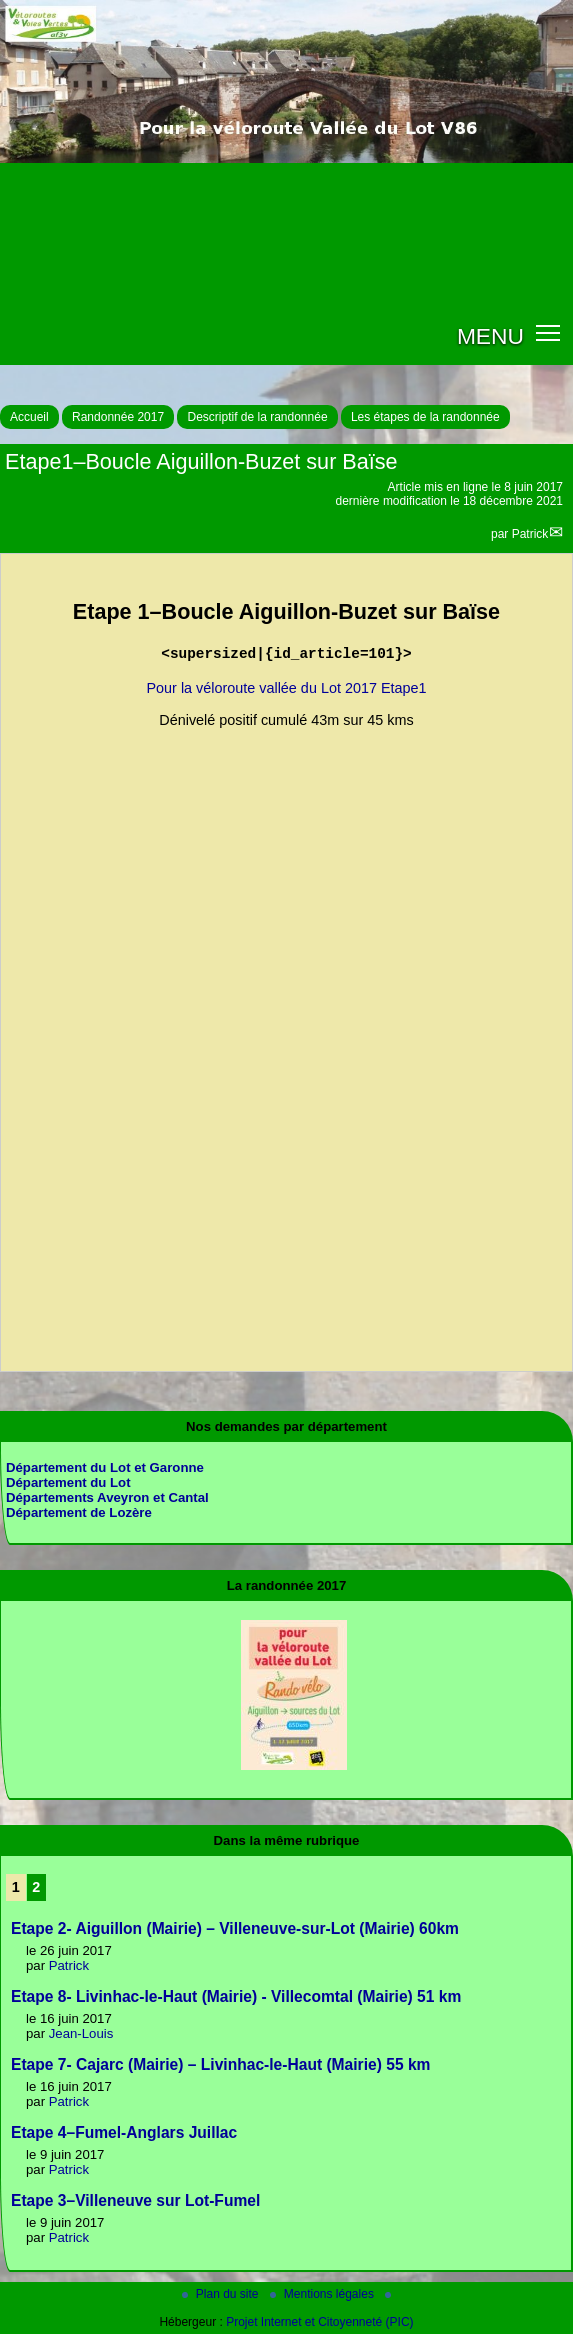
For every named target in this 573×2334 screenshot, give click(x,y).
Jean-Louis (81, 2033)
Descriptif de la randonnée (257, 417)
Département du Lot (68, 1482)
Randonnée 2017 (118, 417)
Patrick (530, 534)
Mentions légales (323, 2294)
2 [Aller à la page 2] (36, 1887)
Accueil (29, 417)
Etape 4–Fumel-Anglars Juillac (124, 2132)
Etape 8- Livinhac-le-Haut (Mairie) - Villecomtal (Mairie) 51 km (236, 1996)
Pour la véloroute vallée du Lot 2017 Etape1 (286, 688)
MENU (490, 336)
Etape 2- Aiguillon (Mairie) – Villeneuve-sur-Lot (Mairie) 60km (235, 1928)
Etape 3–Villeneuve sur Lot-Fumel (135, 2200)
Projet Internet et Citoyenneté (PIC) (319, 2322)
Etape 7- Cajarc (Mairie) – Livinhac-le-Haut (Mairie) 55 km (220, 2064)
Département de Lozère (79, 1512)
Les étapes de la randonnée (425, 417)
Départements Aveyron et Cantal (107, 1497)
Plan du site (222, 2294)
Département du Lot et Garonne (105, 1467)
